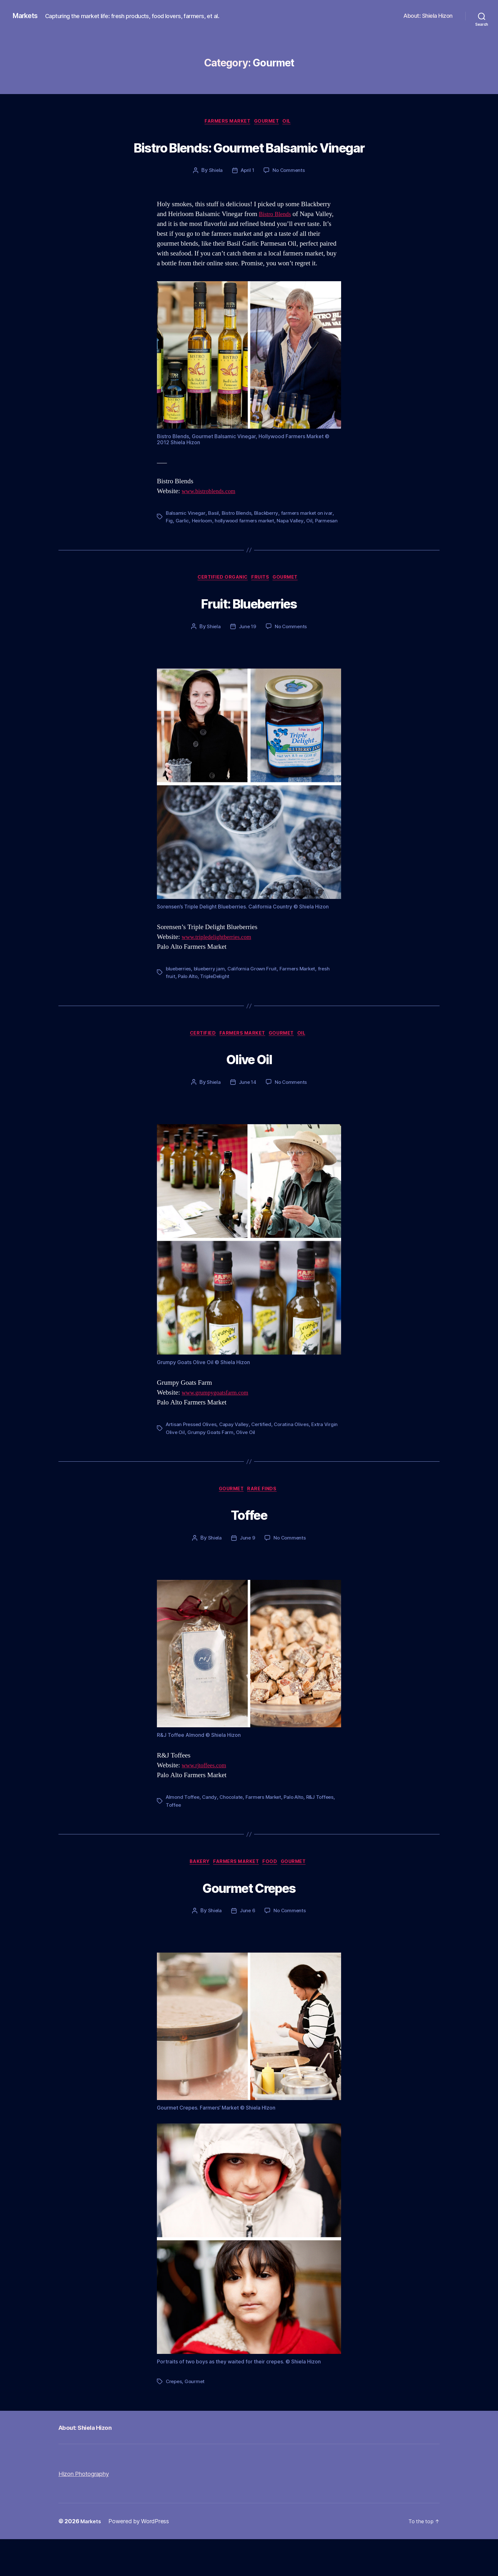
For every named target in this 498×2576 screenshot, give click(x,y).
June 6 (247, 1947)
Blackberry (268, 537)
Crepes (174, 2418)
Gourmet (268, 122)
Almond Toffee (183, 1833)
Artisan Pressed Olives (192, 1459)
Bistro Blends (277, 238)
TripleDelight (217, 1009)
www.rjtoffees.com (207, 1801)
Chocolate (233, 1833)
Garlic (182, 545)
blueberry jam (211, 1002)
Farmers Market (225, 122)
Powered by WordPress (141, 2558)
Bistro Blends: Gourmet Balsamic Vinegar (249, 158)
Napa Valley (293, 545)
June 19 (247, 660)
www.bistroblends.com (212, 515)
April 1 (247, 195)
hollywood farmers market (246, 545)
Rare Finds (265, 1524)
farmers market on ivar (310, 537)
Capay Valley (237, 1459)
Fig (169, 545)
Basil (213, 537)
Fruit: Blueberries (249, 634)
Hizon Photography (88, 2510)
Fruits (262, 610)
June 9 (247, 1574)
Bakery (195, 1898)
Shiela (214, 195)
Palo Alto (188, 1009)
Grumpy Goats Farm (226, 1466)
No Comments (289, 195)
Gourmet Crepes (249, 1922)
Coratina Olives (296, 1459)
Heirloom (202, 545)
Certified (198, 1067)
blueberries (179, 1002)
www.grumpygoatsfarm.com (220, 1427)
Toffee (249, 1548)
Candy (211, 1833)
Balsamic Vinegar (186, 537)
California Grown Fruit (255, 1002)
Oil (292, 122)
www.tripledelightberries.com (221, 970)
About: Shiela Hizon (428, 15)
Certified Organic (220, 610)
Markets (27, 16)
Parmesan (177, 552)
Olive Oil (249, 1091)
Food (273, 1898)
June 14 (247, 1117)
